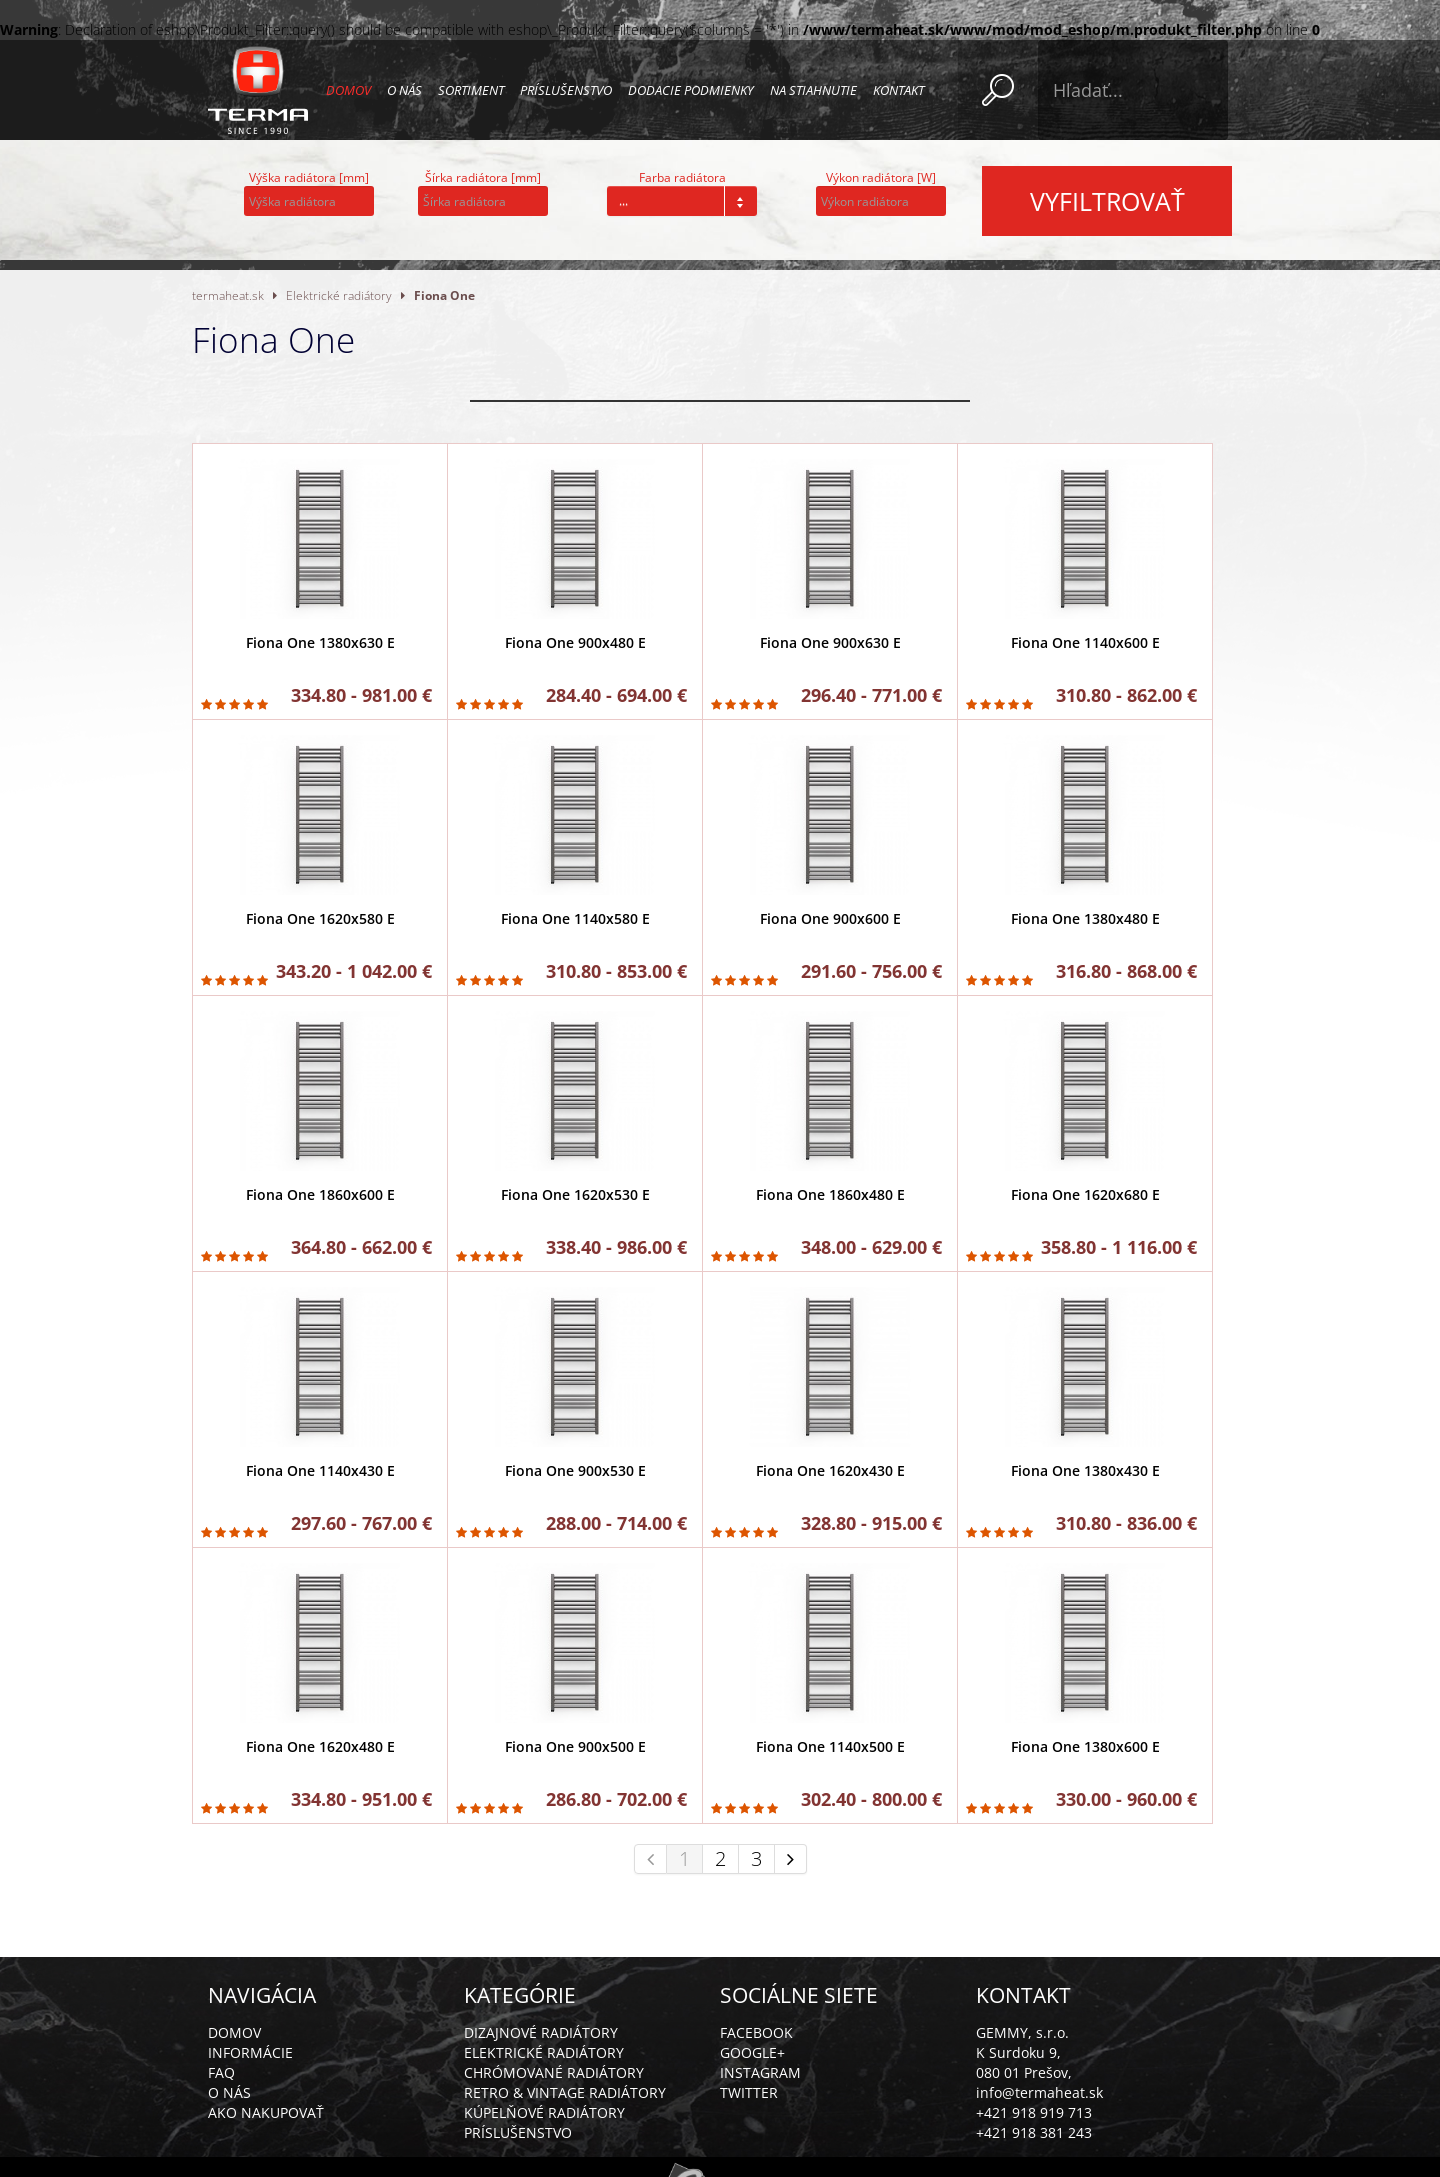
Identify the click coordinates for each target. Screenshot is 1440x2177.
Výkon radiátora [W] (881, 177)
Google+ (752, 2052)
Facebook (756, 2032)
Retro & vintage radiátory (565, 2092)
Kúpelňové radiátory (544, 2112)
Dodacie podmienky (691, 90)
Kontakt (898, 90)
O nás (404, 90)
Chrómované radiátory (554, 2072)
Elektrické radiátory (339, 295)
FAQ (221, 2072)
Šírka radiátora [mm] (483, 177)
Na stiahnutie (813, 90)
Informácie (250, 2052)
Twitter (749, 2092)
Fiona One (444, 295)
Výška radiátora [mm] (309, 177)
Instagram (760, 2072)
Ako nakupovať (266, 2112)
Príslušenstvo (566, 90)
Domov (348, 90)
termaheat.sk (228, 295)
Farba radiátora (682, 177)
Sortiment (471, 90)
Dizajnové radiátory (541, 2032)
